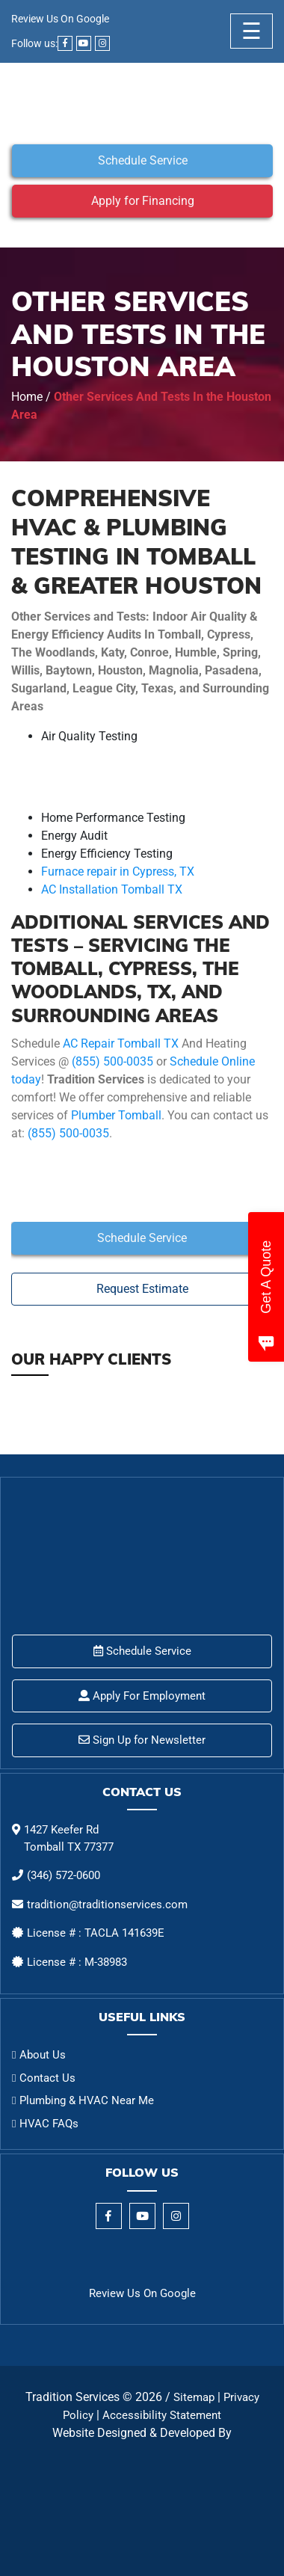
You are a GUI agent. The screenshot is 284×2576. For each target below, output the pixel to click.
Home (27, 397)
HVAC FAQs (48, 2123)
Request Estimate (142, 1289)
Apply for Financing (142, 201)
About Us (42, 2055)
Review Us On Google (60, 19)
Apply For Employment (142, 1696)
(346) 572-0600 (63, 1875)
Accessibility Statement (161, 2415)
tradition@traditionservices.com (107, 1904)
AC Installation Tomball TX (111, 889)
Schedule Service (143, 160)
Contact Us (47, 2078)
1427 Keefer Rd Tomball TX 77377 (69, 1838)
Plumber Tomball (116, 1115)
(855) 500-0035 (112, 1061)
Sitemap (193, 2397)
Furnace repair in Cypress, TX (117, 871)
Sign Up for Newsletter (142, 1740)
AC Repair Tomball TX (121, 1043)
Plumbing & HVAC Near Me (86, 2100)
